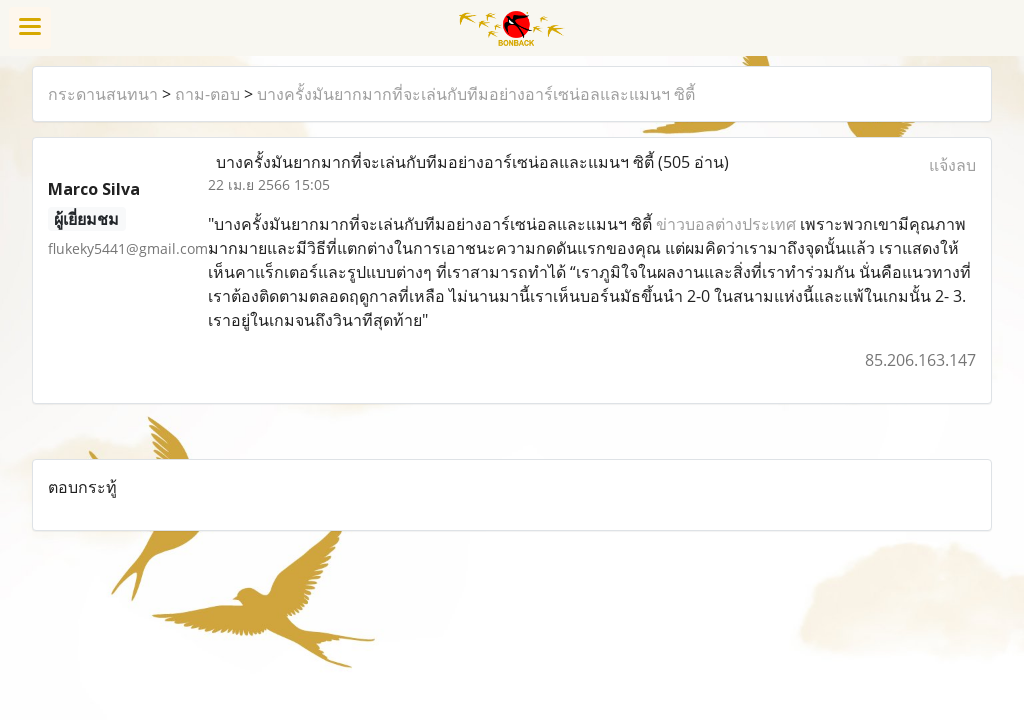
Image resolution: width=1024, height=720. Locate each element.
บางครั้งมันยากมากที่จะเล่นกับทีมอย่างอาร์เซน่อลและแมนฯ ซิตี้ (476, 94)
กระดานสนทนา (103, 94)
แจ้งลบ (952, 165)
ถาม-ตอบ (207, 94)
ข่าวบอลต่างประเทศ (726, 224)
